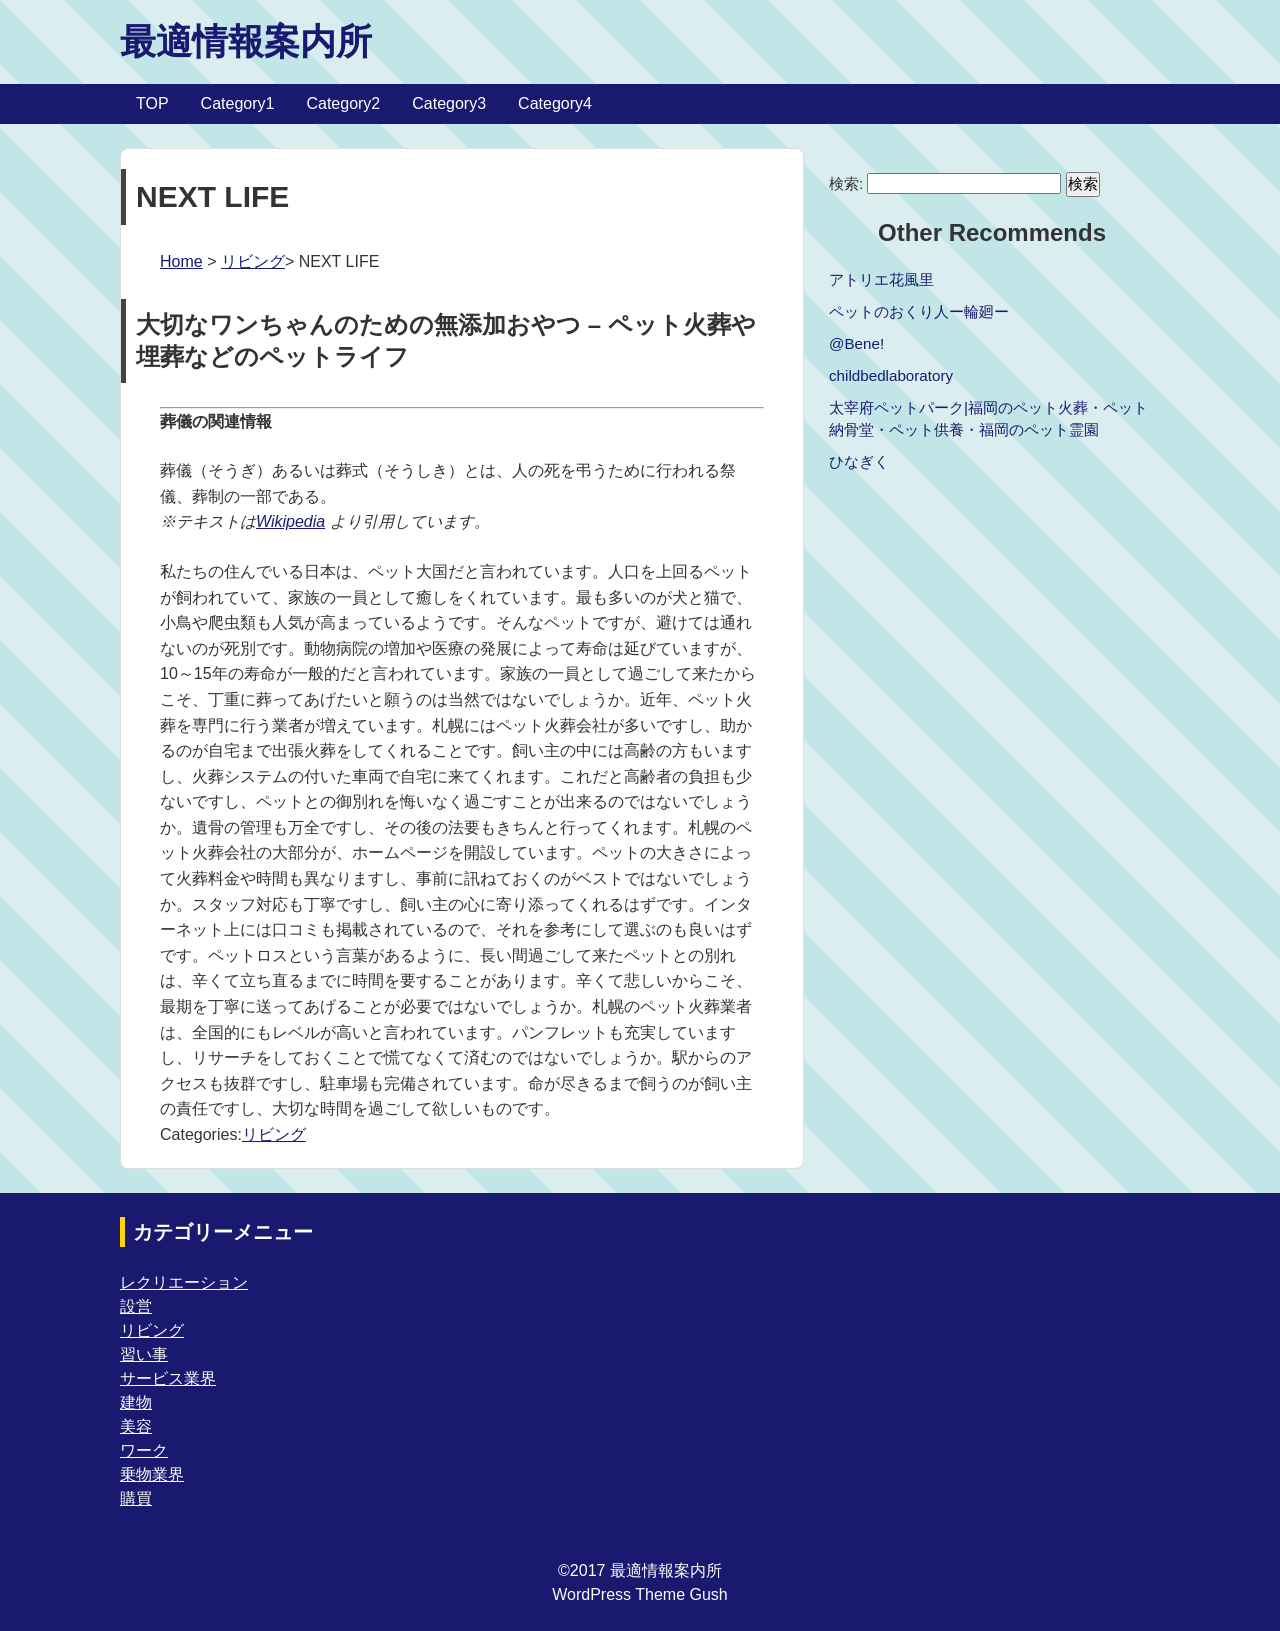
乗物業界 (152, 1474)
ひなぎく (859, 461)
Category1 (238, 103)
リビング (253, 261)
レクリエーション (184, 1282)
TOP (152, 103)
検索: (846, 183)
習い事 (144, 1354)
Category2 (343, 103)
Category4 (555, 103)
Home (181, 261)
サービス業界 (168, 1378)
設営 (136, 1306)
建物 (136, 1402)
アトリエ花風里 (881, 279)
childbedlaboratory (891, 375)
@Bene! (856, 343)
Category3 (449, 103)
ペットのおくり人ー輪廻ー (919, 311)
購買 (136, 1498)
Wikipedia (290, 521)
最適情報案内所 (246, 41)
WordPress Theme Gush (639, 1594)
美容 (136, 1426)
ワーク (144, 1450)
